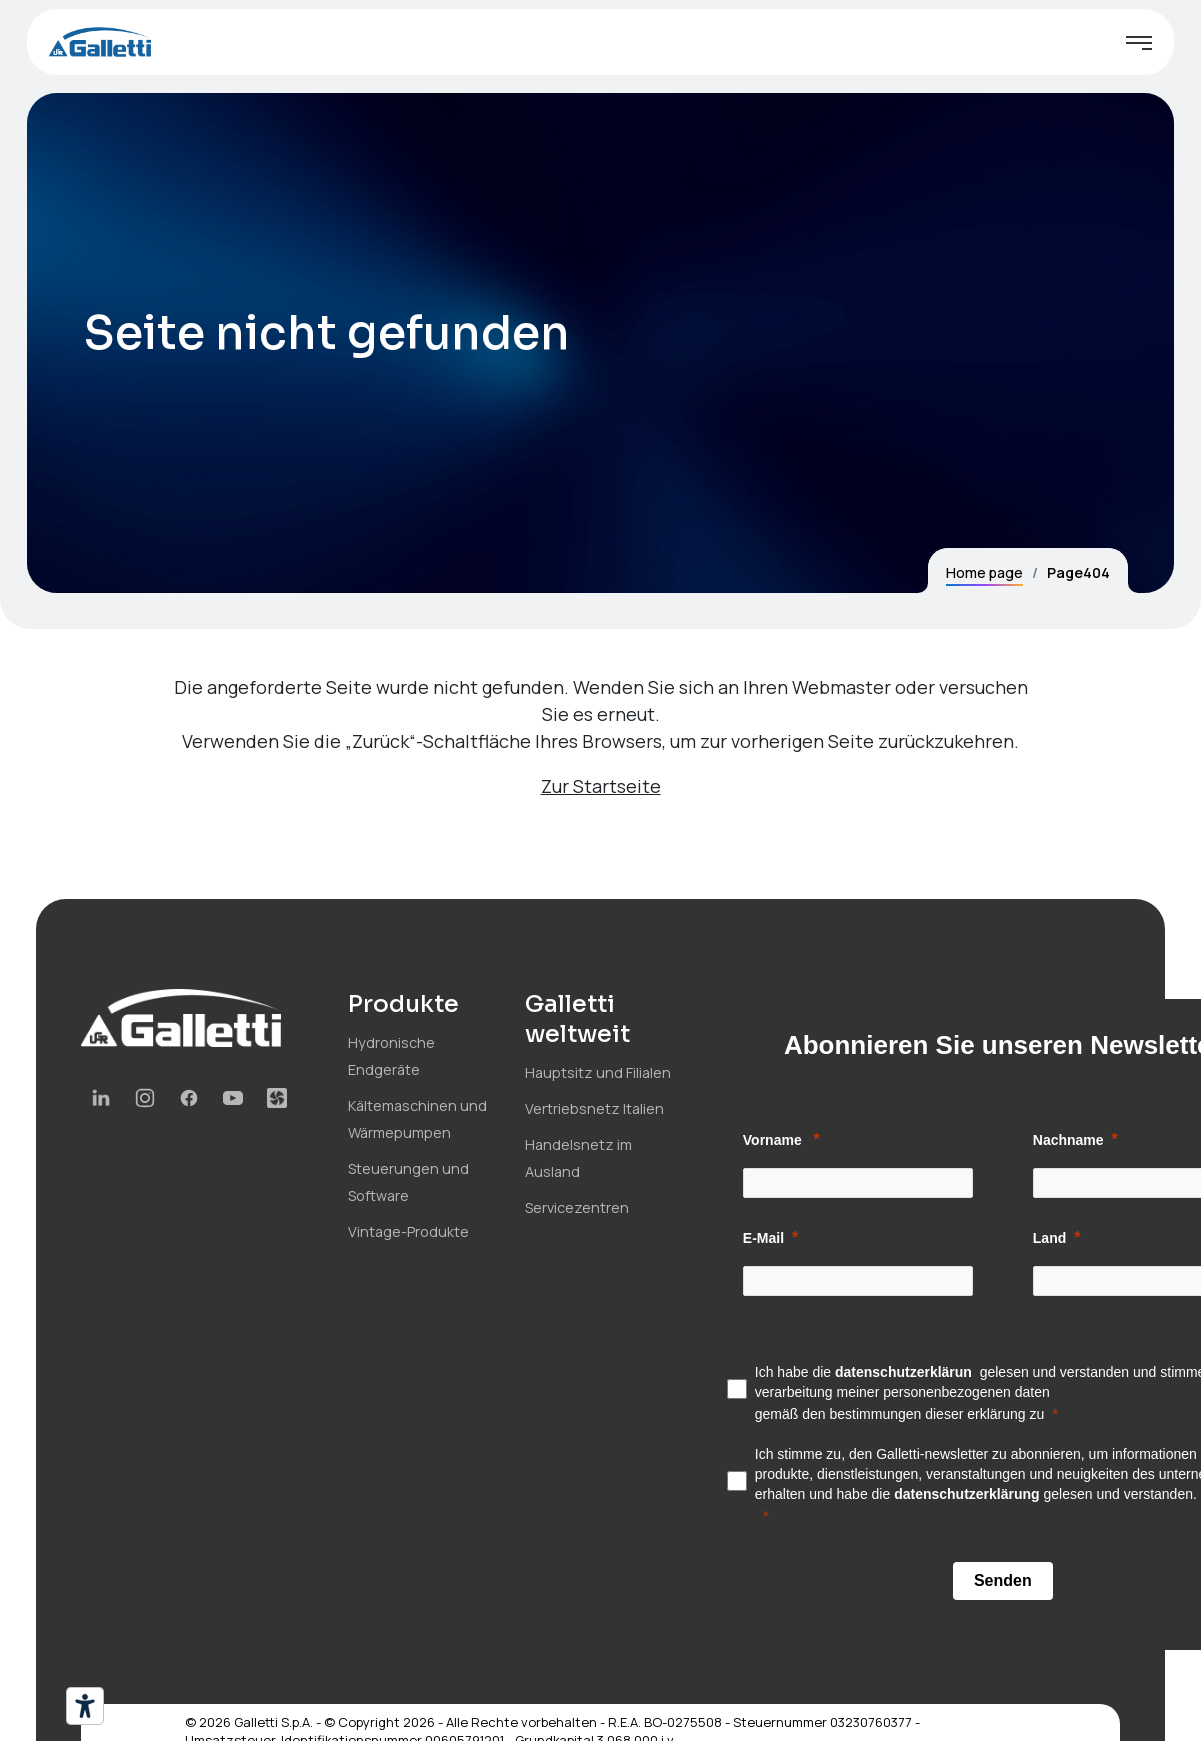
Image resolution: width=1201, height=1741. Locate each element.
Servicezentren (577, 1207)
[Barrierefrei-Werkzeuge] (85, 1706)
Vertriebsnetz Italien (594, 1108)
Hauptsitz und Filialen (598, 1072)
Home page (984, 572)
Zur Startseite (601, 786)
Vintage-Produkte (408, 1231)
